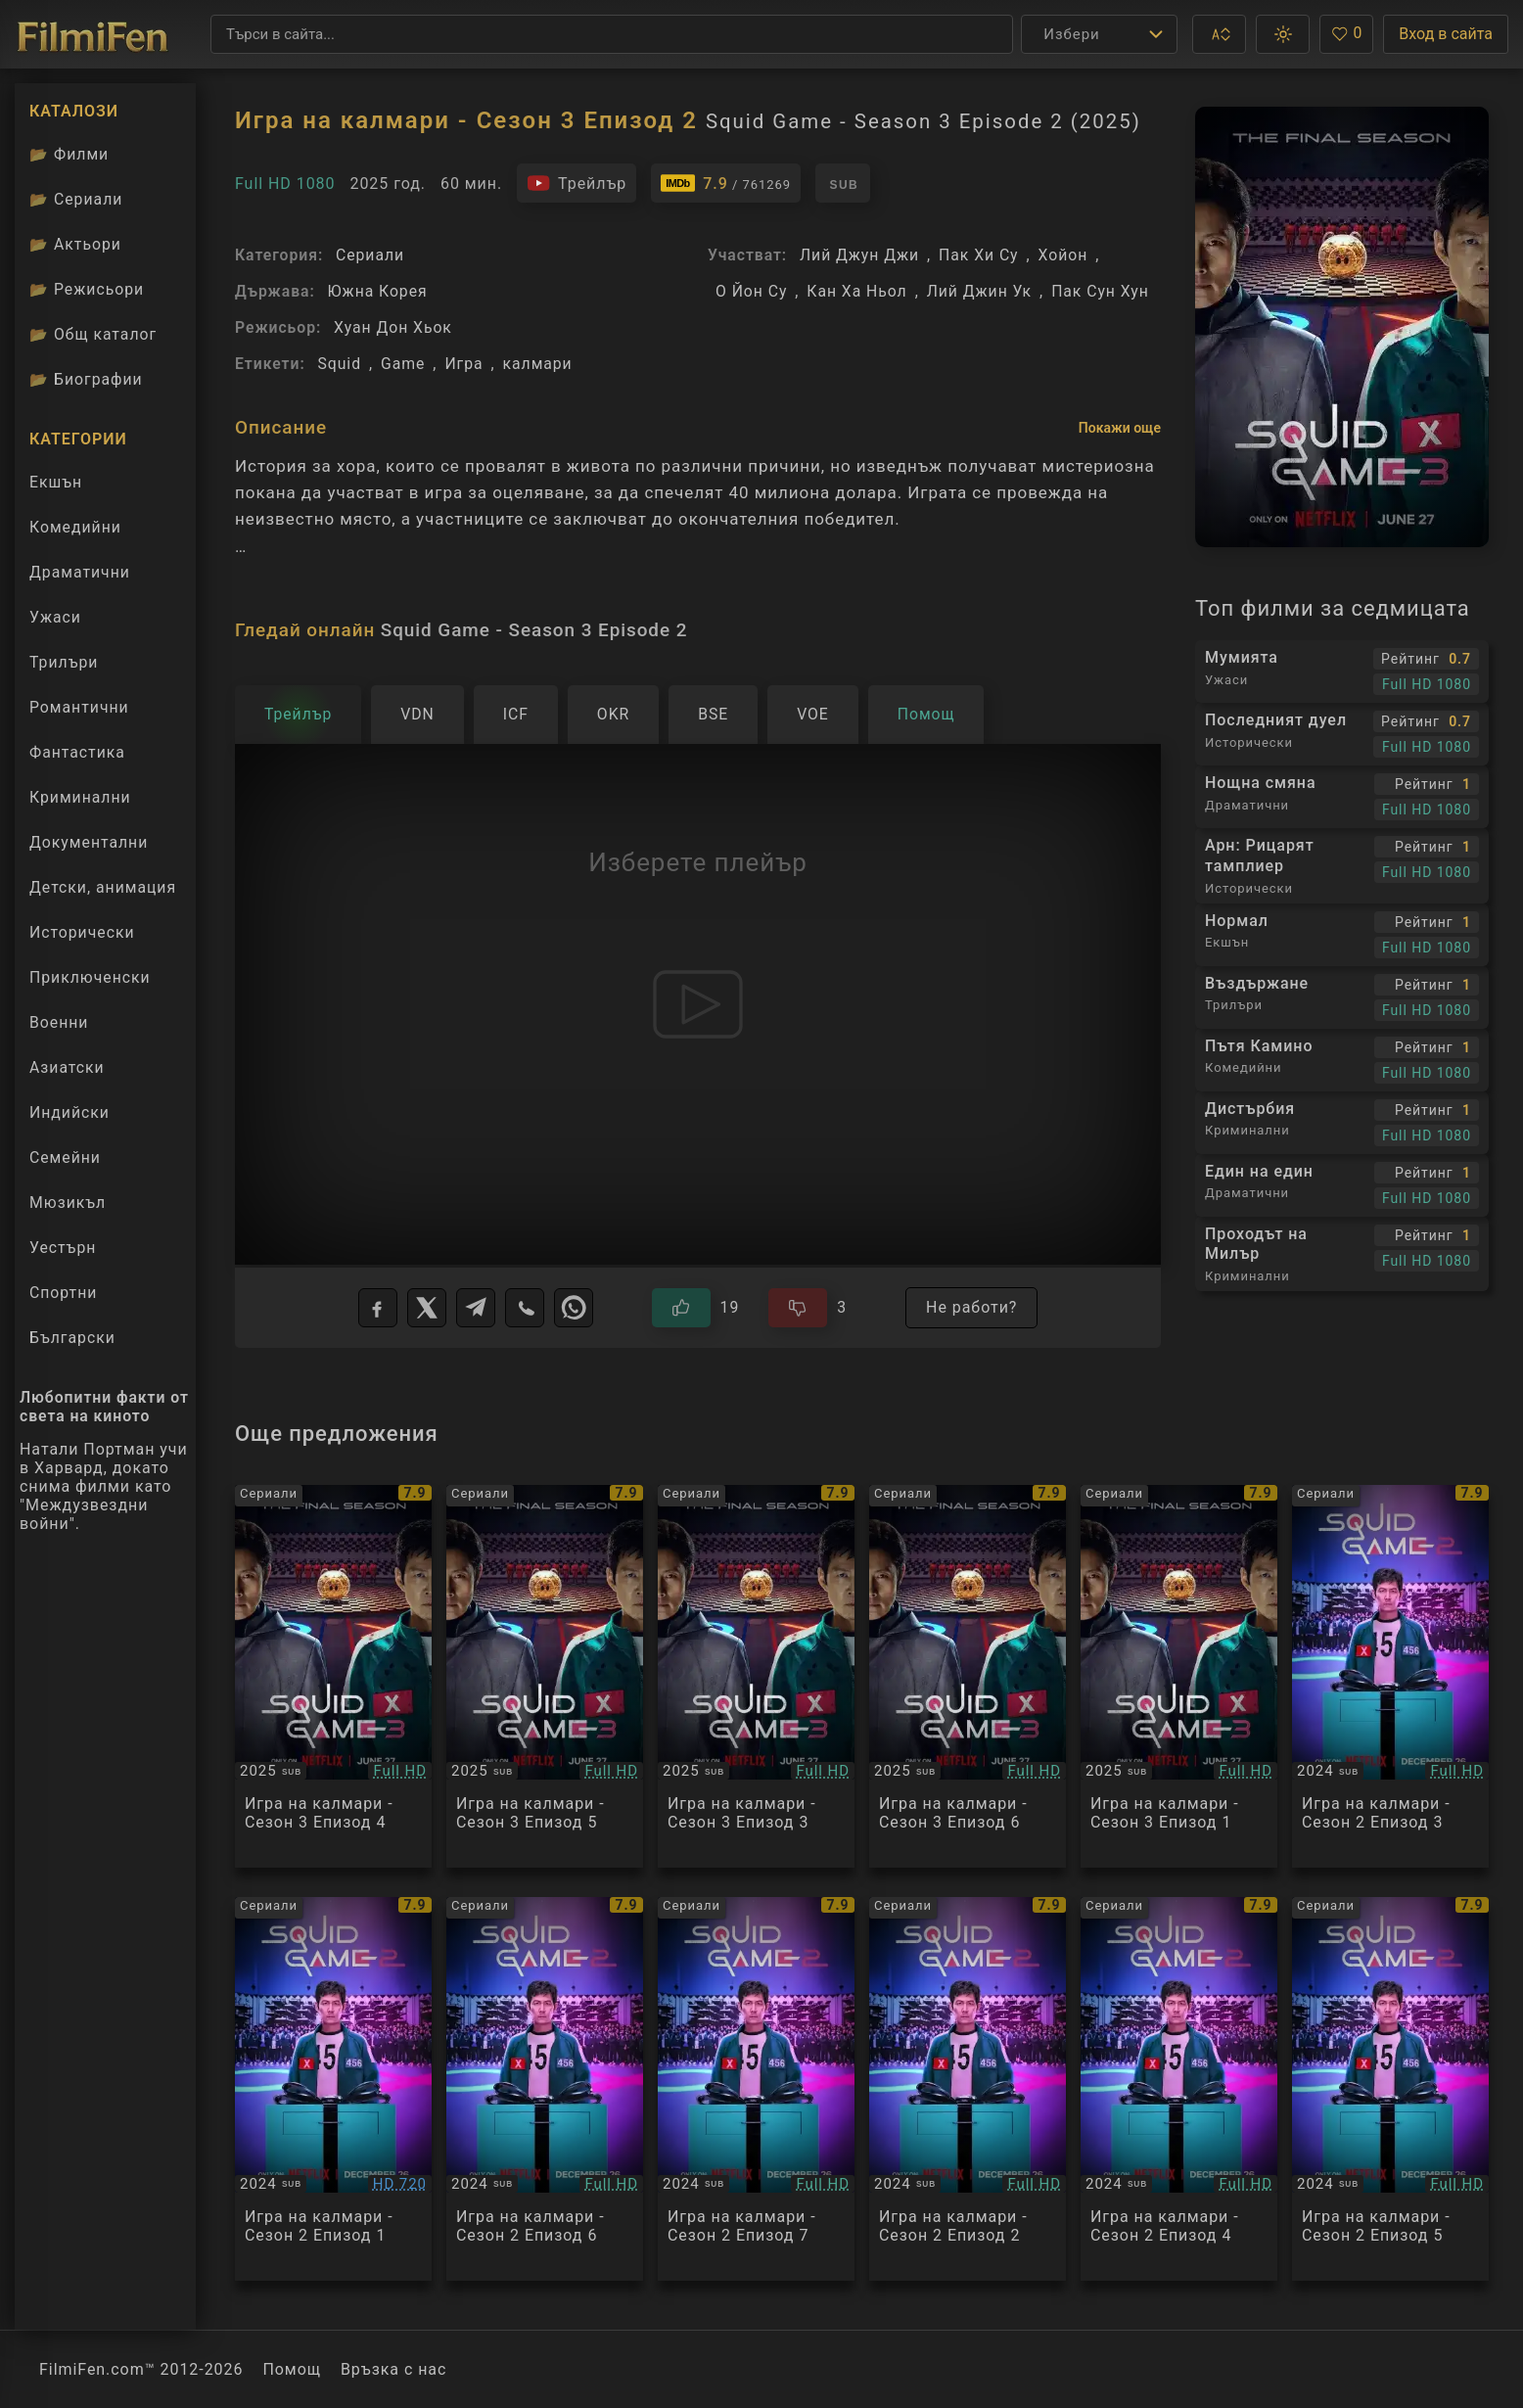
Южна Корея (378, 291)
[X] (426, 1307)
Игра (463, 363)
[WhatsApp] (573, 1307)
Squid (339, 363)
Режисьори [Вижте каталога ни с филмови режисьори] (86, 289)
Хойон (1063, 255)
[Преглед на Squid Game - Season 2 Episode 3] (1390, 1677)
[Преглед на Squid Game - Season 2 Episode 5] (1390, 2089)
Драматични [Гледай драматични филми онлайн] (79, 572)
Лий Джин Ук (979, 291)
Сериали (370, 255)
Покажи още (1120, 428)
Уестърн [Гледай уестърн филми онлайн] (62, 1247)
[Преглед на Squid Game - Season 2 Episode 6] (544, 2089)
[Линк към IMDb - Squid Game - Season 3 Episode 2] (726, 183)
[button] (1219, 34)
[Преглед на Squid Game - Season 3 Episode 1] (1179, 1677)
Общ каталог (93, 334)
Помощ (291, 2369)
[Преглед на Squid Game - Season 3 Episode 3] (756, 1677)
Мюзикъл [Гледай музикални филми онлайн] (67, 1202)
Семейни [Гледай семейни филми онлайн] (65, 1157)
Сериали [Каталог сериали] (75, 199)
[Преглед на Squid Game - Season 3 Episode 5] (544, 1677)
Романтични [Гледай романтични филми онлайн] (79, 707)
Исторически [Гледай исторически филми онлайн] (82, 932)
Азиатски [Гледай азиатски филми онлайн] (67, 1067)
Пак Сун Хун (1100, 291)
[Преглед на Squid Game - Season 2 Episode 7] (756, 2089)
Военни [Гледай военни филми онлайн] (58, 1022)
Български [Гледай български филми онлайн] (72, 1337)
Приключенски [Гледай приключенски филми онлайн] (90, 977)
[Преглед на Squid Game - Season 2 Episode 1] (333, 2089)
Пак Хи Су (978, 255)
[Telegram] (475, 1307)
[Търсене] (611, 34)
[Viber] (524, 1307)
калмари (538, 363)
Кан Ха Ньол (856, 291)
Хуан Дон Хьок (393, 327)
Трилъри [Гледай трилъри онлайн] (63, 666)
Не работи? (971, 1307)
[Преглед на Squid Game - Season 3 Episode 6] (967, 1677)
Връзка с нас (393, 2369)
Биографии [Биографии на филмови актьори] (86, 379)
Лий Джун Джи (859, 255)
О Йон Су (751, 291)
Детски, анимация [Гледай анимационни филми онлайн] (102, 887)
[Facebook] (377, 1307)
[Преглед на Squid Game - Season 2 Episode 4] (1179, 2089)
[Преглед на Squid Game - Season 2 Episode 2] (967, 2089)
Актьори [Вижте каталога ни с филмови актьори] (75, 244)
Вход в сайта (1446, 33)
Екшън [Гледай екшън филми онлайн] (55, 482)
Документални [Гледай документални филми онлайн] (88, 842)
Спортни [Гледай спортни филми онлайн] (63, 1292)
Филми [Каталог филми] (69, 154)
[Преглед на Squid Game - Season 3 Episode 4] (333, 1677)
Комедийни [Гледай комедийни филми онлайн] (75, 527)
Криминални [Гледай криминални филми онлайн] (80, 797)
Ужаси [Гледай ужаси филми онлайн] (55, 617)
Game (403, 363)
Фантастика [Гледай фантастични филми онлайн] (77, 752)
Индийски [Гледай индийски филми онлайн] (69, 1112)
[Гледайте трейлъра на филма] (576, 183)
